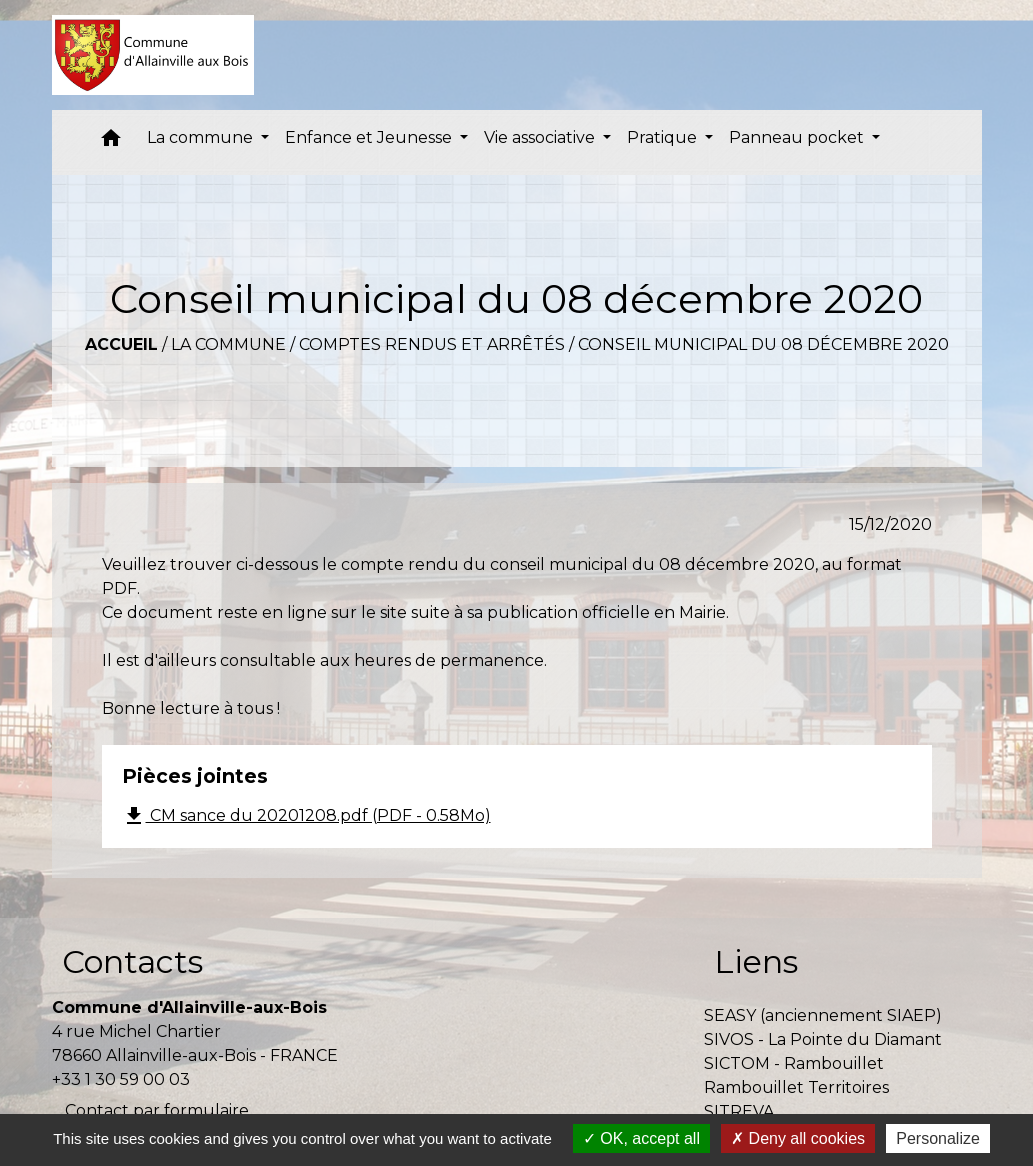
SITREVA (739, 1111)
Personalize (938, 1138)
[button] (111, 142)
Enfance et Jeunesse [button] (370, 137)
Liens (756, 961)
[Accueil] (153, 55)
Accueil (121, 344)
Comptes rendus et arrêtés (432, 344)
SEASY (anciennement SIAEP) (823, 1015)
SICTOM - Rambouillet (794, 1063)
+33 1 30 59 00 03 (121, 1079)
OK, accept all (641, 1138)
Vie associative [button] (541, 137)
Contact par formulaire (157, 1110)
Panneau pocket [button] (798, 137)
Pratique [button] (664, 137)
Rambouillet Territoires (796, 1087)
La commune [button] (202, 137)
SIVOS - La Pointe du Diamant (823, 1039)
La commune (228, 344)
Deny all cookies (798, 1138)
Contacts (132, 961)
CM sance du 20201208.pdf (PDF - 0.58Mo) (306, 816)
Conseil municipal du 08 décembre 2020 (763, 344)
